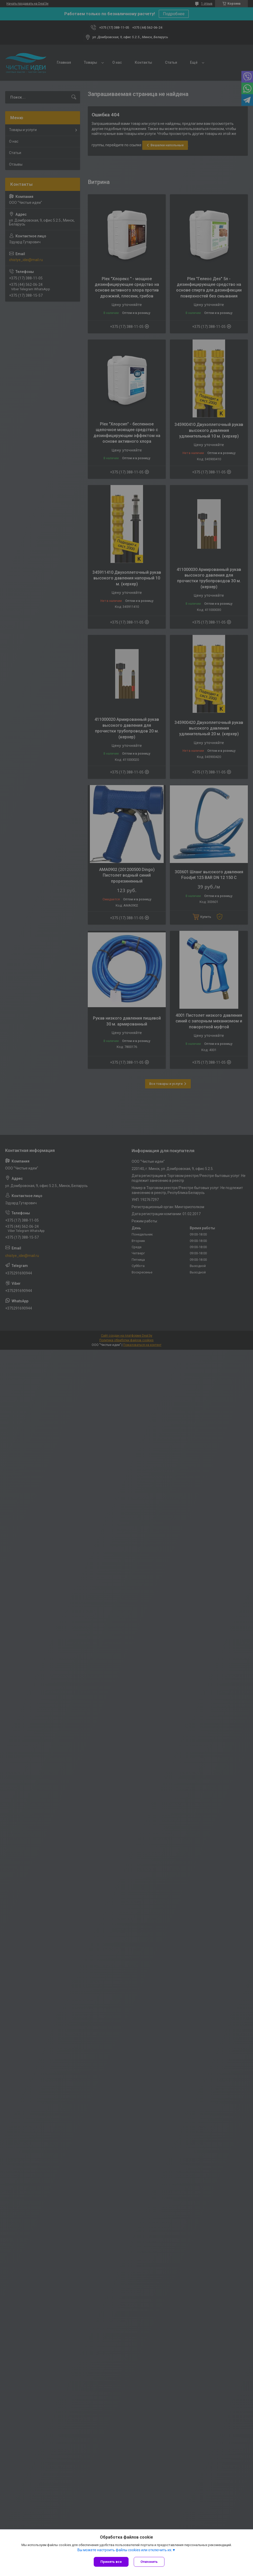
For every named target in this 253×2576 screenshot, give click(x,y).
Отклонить (149, 2562)
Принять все (111, 2562)
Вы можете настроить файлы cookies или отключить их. (124, 2550)
